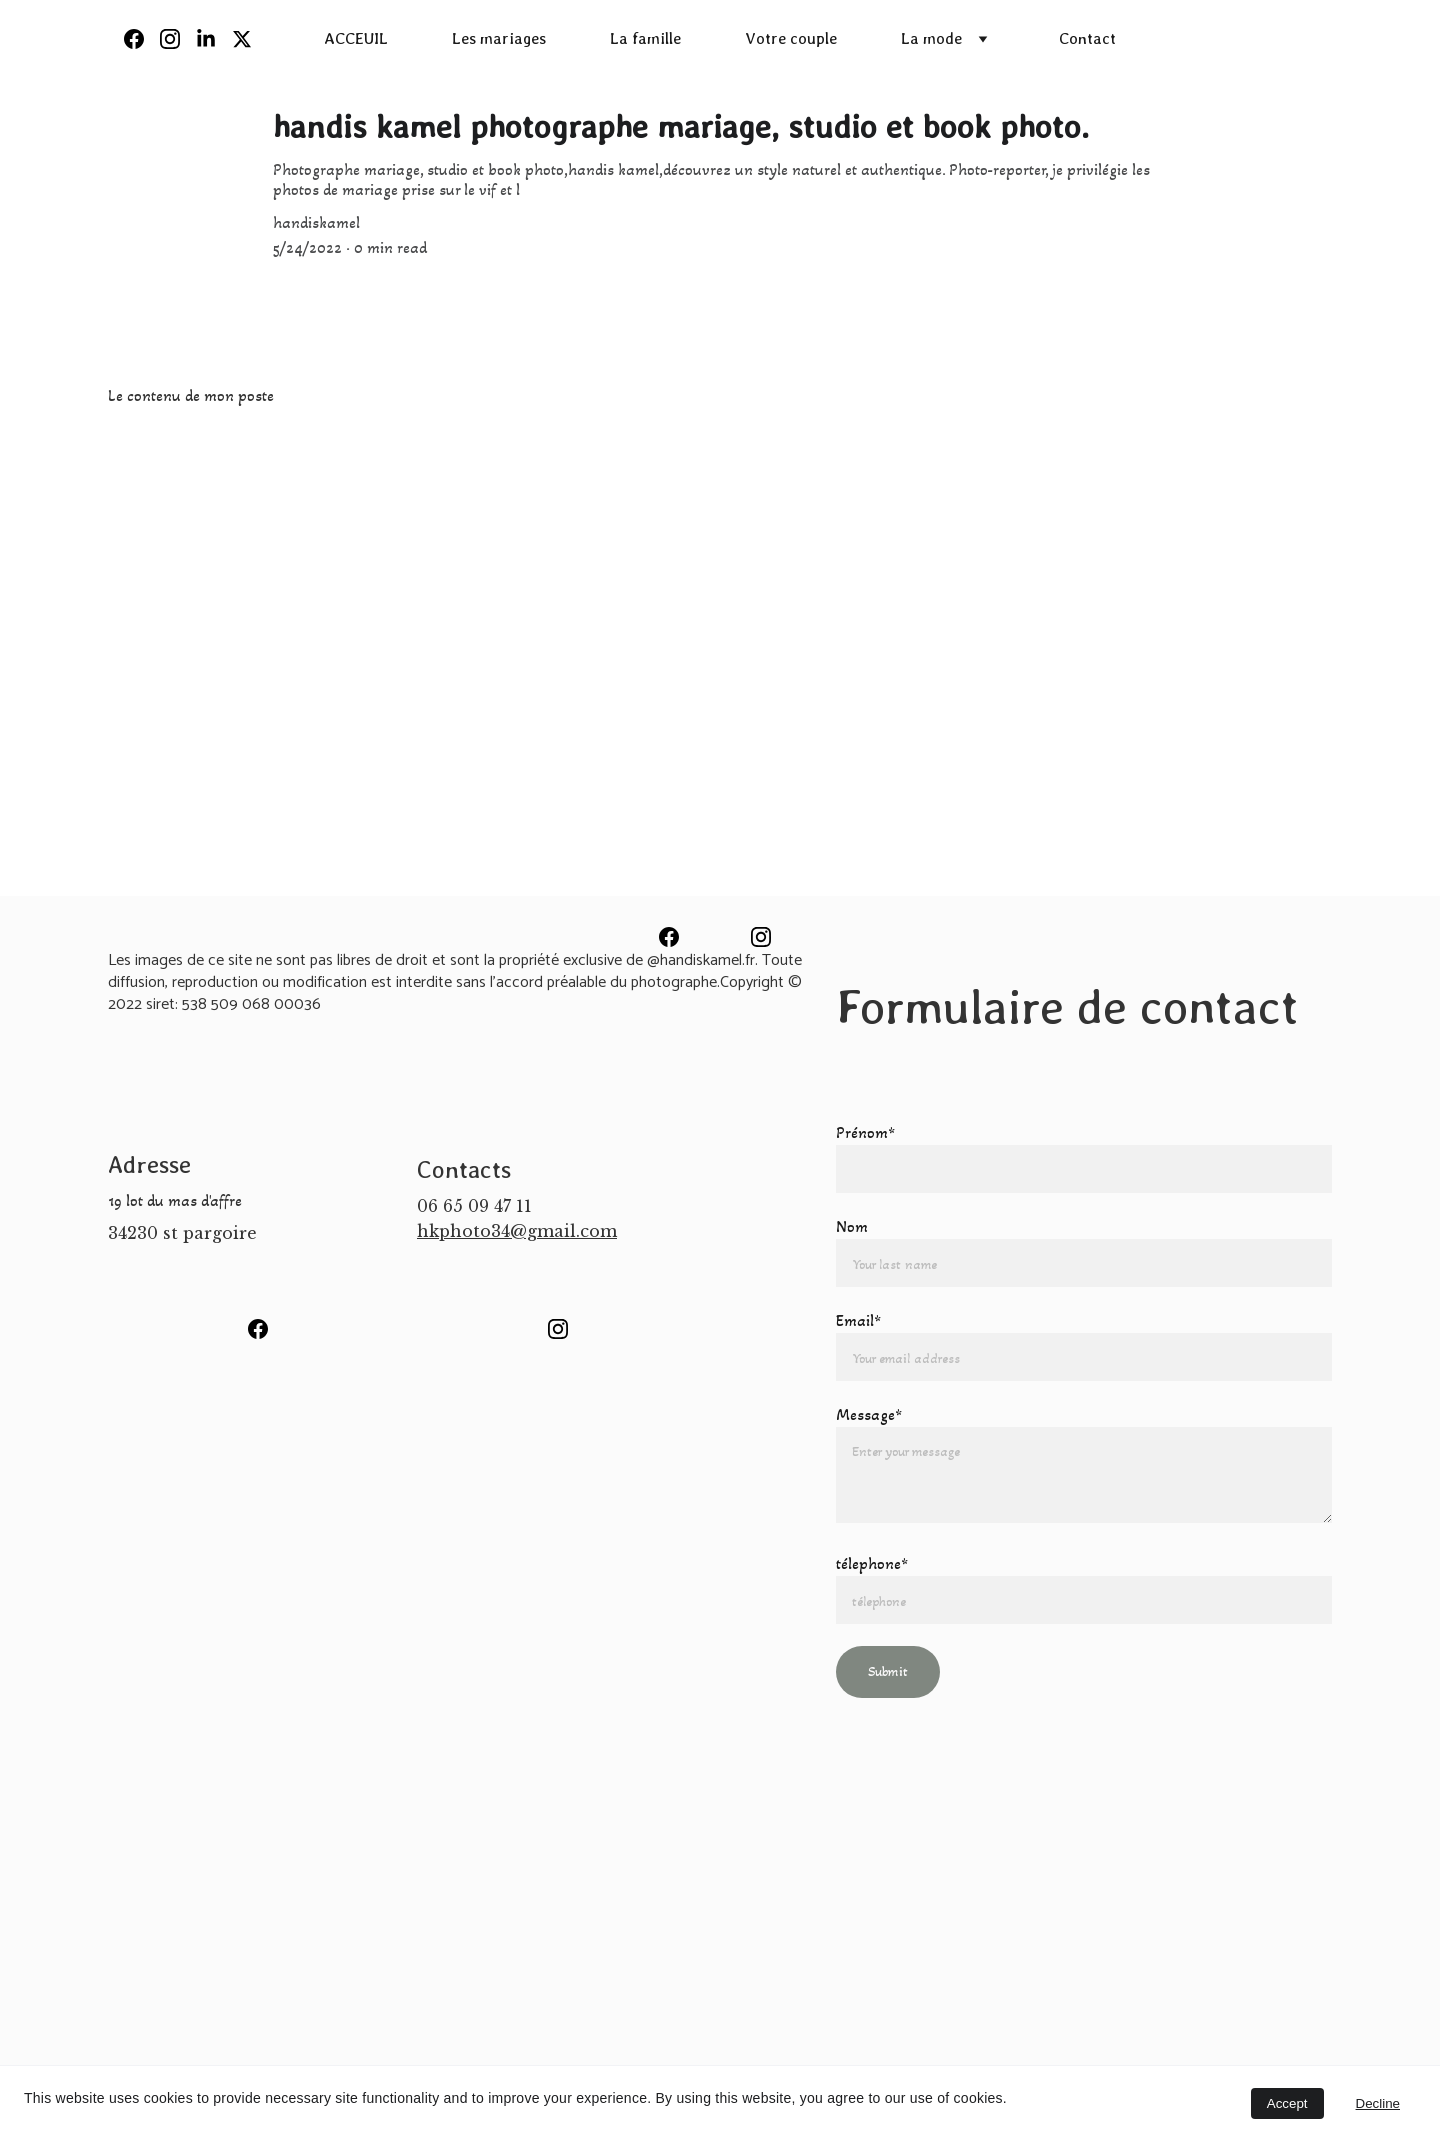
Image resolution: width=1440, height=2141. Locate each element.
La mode (931, 38)
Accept (1287, 2103)
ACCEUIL (356, 38)
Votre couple (791, 38)
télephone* (872, 1563)
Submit (888, 1671)
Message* (869, 1414)
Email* (858, 1320)
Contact (1087, 38)
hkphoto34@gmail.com (517, 1231)
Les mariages (499, 38)
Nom (852, 1226)
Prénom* (865, 1132)
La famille (645, 38)
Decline (1378, 2103)
